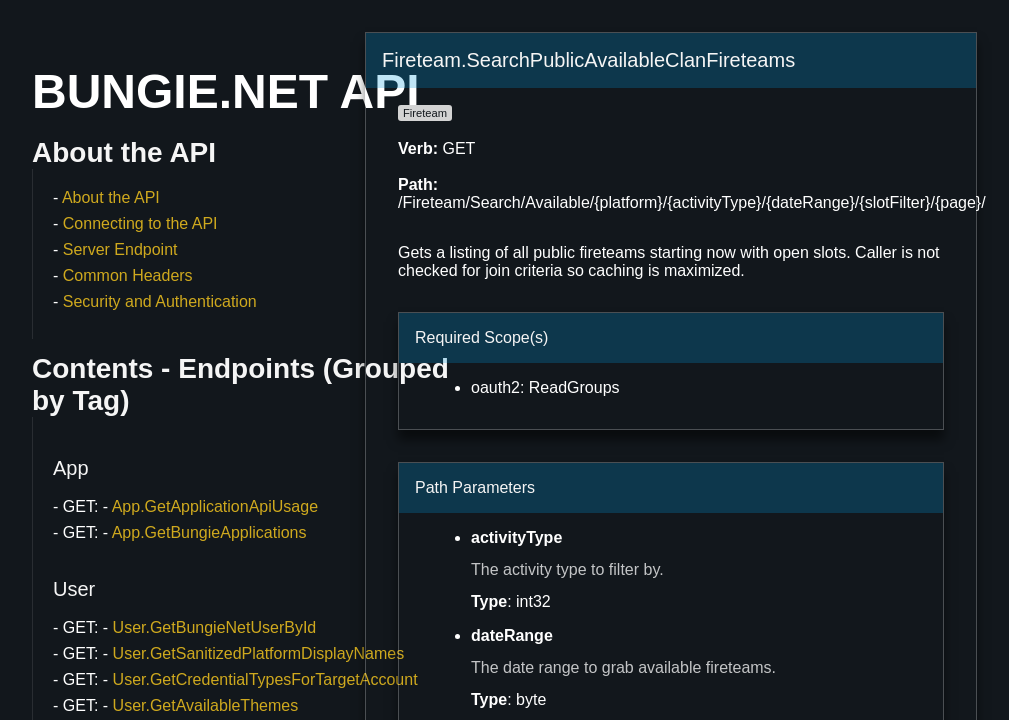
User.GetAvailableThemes (206, 705)
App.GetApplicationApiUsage (215, 506)
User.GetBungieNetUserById (215, 627)
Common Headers (128, 275)
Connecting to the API (140, 223)
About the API (111, 197)
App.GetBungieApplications (209, 532)
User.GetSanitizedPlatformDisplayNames (259, 653)
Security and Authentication (160, 301)
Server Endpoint (120, 249)
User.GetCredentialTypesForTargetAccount (265, 679)
